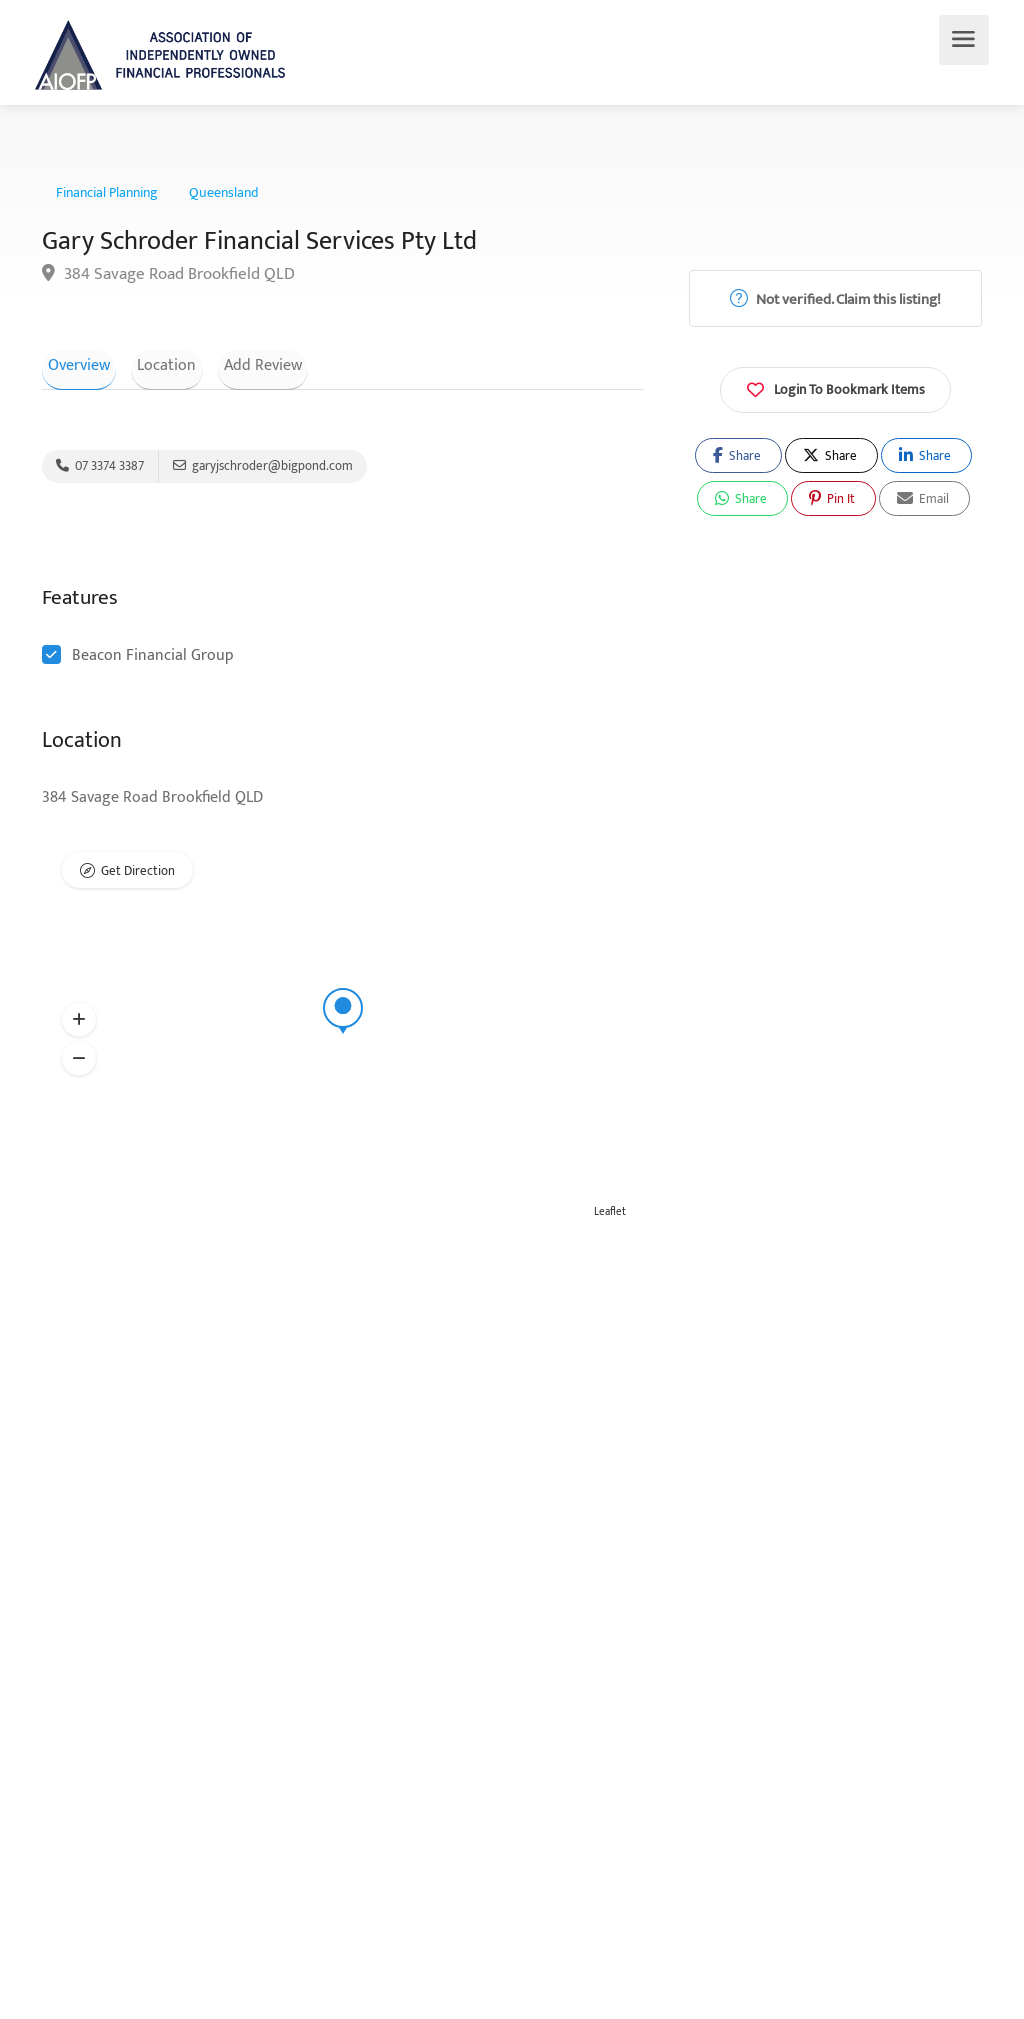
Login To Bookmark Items (835, 388)
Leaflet (610, 1218)
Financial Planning (107, 193)
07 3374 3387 (100, 469)
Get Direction (138, 879)
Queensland (224, 193)
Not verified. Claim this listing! (835, 299)
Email (923, 499)
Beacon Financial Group (153, 661)
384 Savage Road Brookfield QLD (168, 274)
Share (737, 456)
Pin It (832, 499)
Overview (73, 363)
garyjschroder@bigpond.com (263, 469)
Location (148, 363)
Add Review (232, 363)
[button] (79, 1026)
